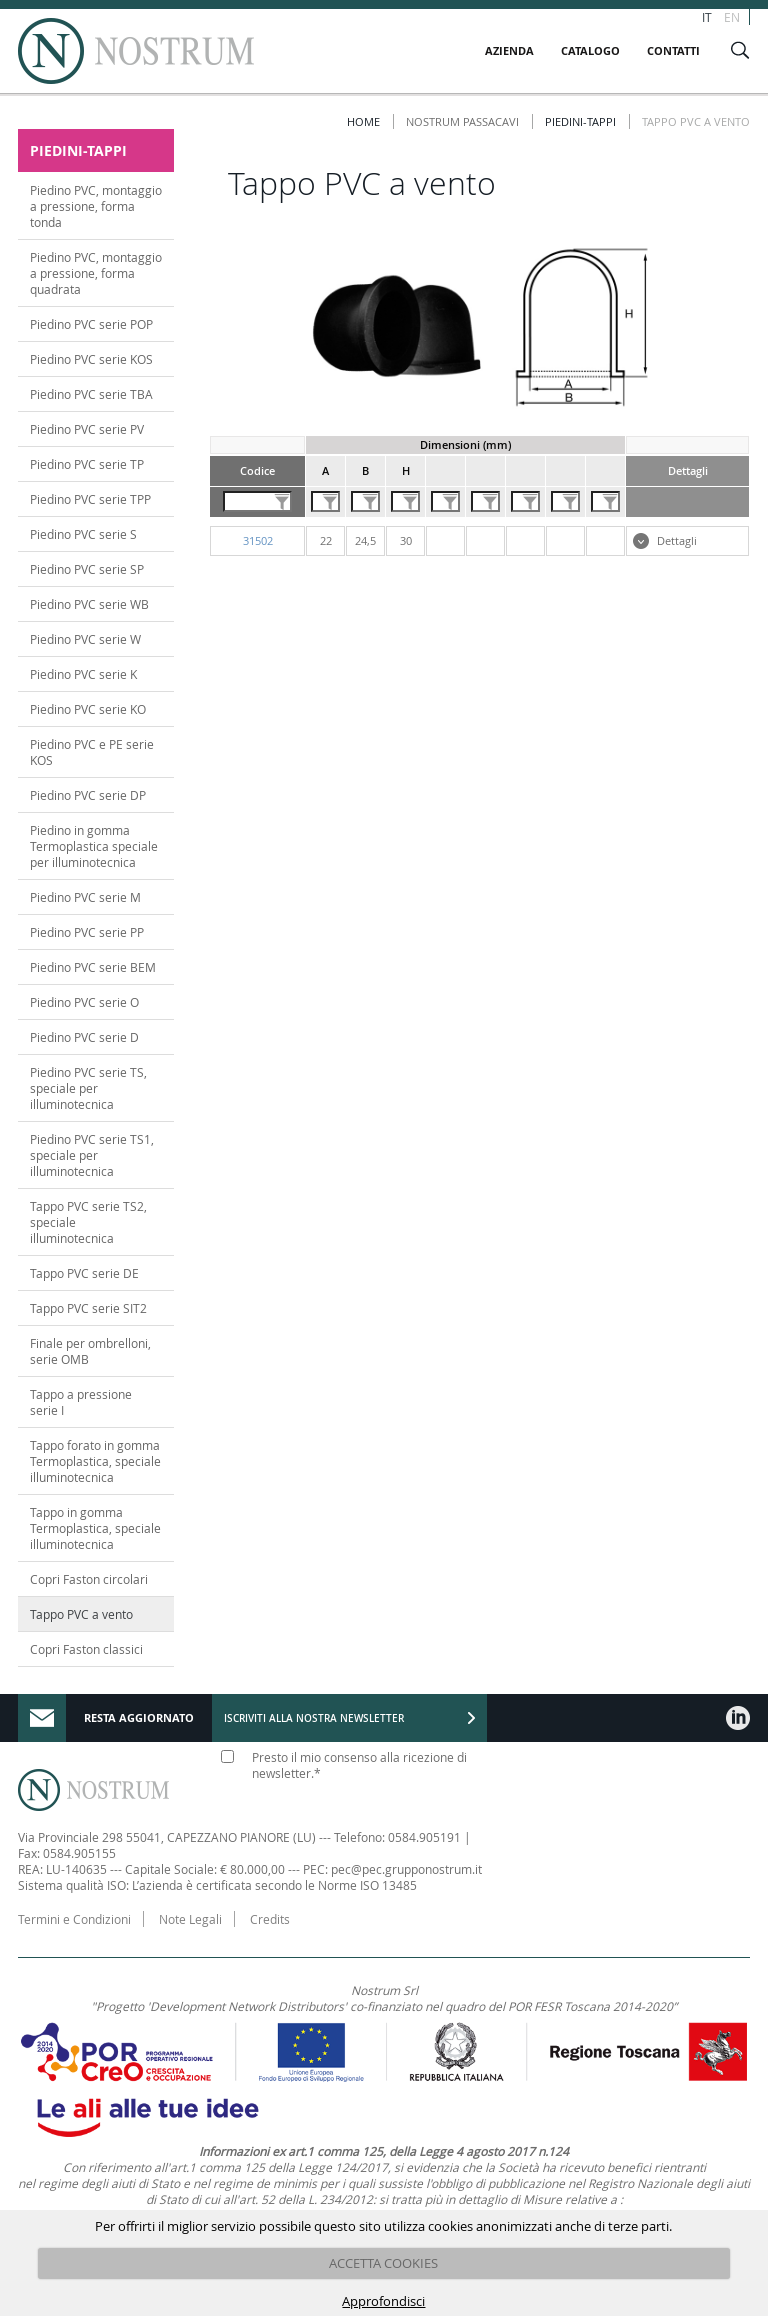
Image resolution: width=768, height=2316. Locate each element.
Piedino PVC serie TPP (90, 499)
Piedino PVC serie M (85, 897)
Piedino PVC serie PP (87, 932)
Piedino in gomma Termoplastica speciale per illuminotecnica (94, 846)
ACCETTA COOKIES (383, 2263)
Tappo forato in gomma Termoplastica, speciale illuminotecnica (95, 1461)
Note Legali (190, 1919)
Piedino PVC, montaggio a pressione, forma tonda (96, 206)
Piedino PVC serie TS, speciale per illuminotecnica (88, 1088)
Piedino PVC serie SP (87, 569)
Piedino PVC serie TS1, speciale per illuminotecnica (92, 1155)
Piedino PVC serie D (84, 1037)
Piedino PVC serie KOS (91, 359)
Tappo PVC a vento (81, 1614)
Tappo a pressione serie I (81, 1402)
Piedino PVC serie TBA (91, 394)
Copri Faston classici (86, 1649)
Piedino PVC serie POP (91, 324)
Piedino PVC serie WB (89, 604)
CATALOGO (590, 50)
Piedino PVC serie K (83, 674)
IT (707, 17)
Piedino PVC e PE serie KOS (92, 752)
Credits (270, 1919)
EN (732, 17)
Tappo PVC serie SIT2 (88, 1308)
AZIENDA (509, 50)
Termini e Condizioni (74, 1919)
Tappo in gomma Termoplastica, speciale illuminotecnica (95, 1528)
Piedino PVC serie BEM (93, 967)
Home (363, 121)
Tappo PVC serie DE (84, 1273)
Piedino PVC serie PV (87, 429)
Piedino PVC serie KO (88, 709)
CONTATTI (673, 50)
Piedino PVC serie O (84, 1002)
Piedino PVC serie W (85, 639)
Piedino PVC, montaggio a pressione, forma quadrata (96, 273)
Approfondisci (383, 2301)
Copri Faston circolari (89, 1579)
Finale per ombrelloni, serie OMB (90, 1351)
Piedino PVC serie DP (88, 795)
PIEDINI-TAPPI (580, 121)
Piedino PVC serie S (83, 534)
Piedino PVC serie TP (87, 464)
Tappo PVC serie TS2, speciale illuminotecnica (88, 1222)
